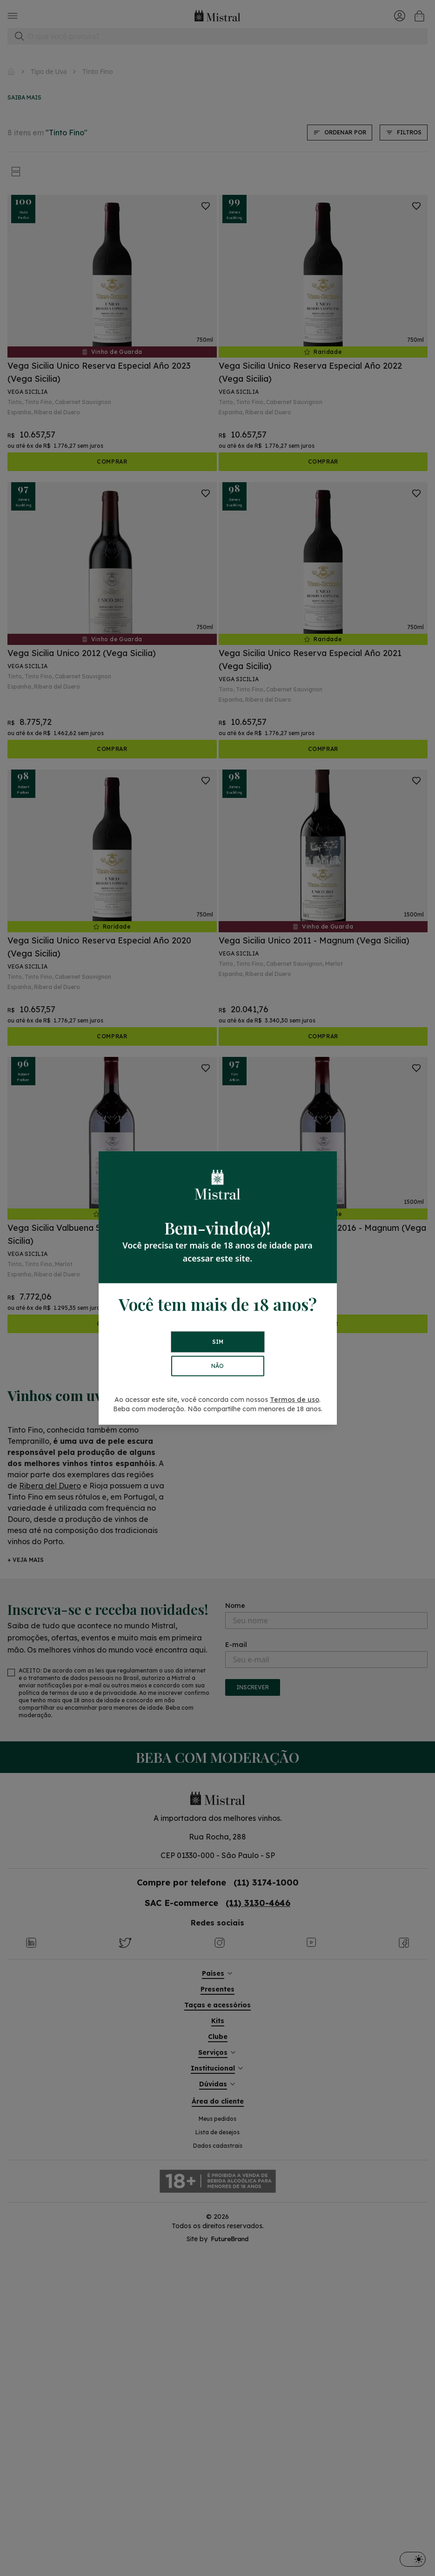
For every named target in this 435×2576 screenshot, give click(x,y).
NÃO (217, 1365)
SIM (217, 1341)
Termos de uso (294, 1399)
